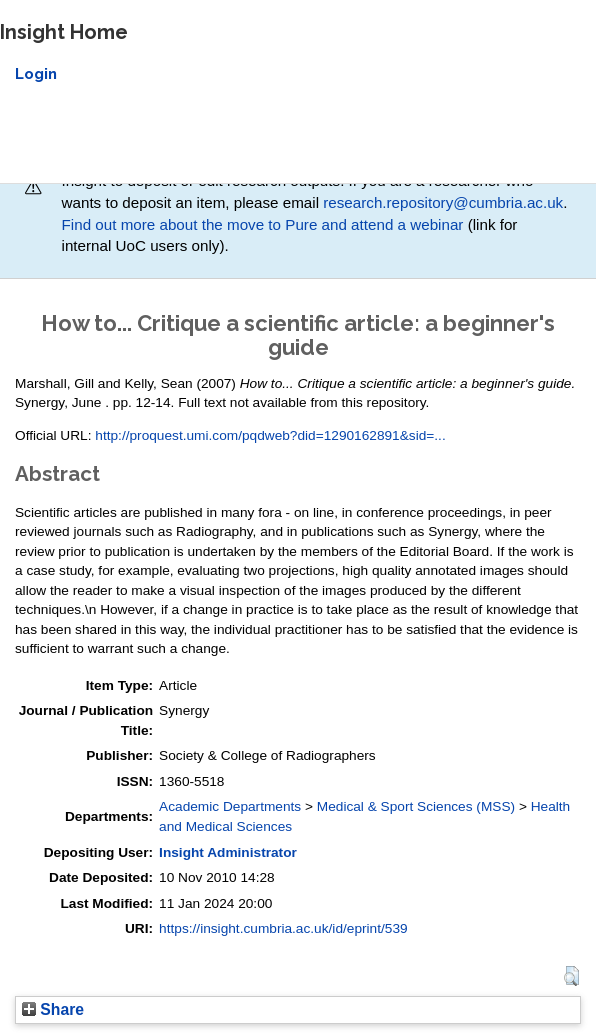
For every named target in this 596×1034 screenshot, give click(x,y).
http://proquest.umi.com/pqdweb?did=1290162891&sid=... (270, 435)
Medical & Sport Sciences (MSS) (416, 806)
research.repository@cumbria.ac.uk (443, 202)
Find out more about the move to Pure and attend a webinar (263, 224)
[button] (571, 976)
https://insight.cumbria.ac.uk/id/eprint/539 (283, 928)
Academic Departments (230, 806)
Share (53, 1009)
